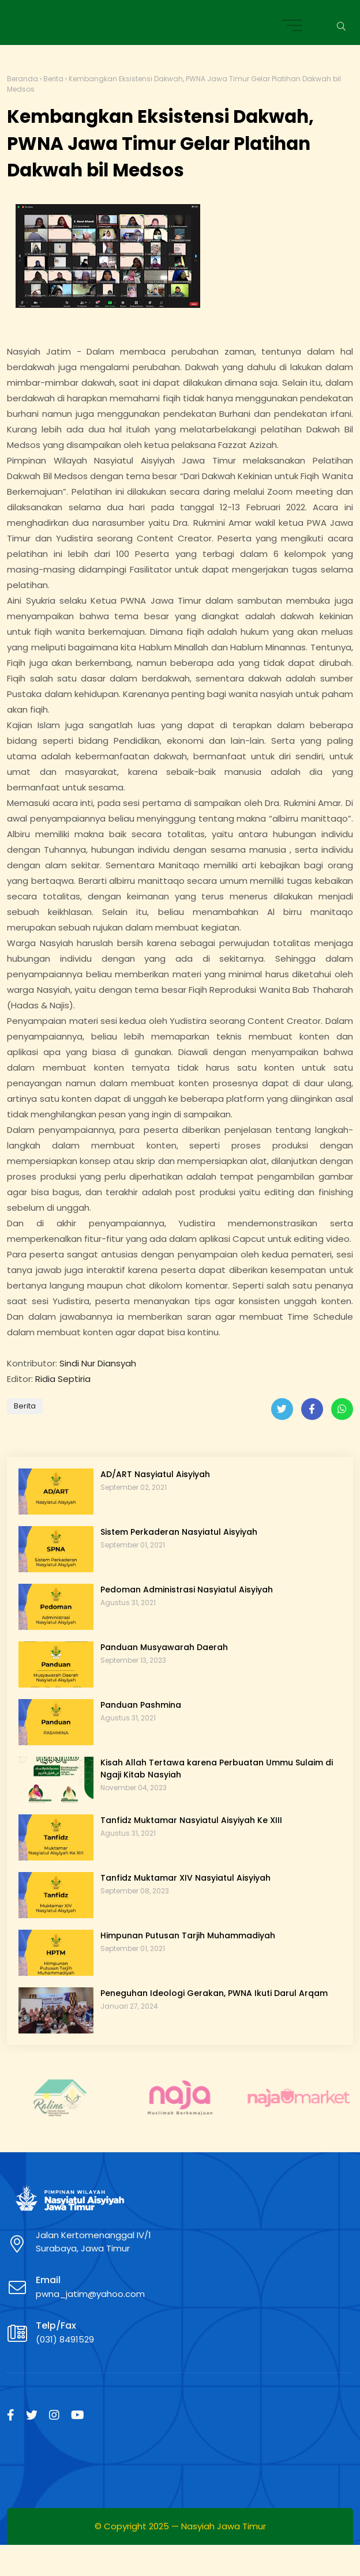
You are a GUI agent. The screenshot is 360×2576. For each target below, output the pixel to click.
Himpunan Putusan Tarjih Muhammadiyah (187, 1935)
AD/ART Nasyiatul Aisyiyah (155, 1474)
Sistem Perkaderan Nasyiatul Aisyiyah (178, 1532)
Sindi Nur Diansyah (97, 1363)
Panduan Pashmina (140, 1705)
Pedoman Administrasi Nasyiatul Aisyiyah (186, 1589)
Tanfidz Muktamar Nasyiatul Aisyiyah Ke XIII (191, 1820)
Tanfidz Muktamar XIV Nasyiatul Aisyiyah (185, 1878)
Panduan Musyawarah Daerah (164, 1647)
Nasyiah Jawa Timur (223, 2526)
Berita (53, 79)
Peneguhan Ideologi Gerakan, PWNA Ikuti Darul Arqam (214, 1993)
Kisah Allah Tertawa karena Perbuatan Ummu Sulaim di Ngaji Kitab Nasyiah (216, 1768)
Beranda (22, 79)
